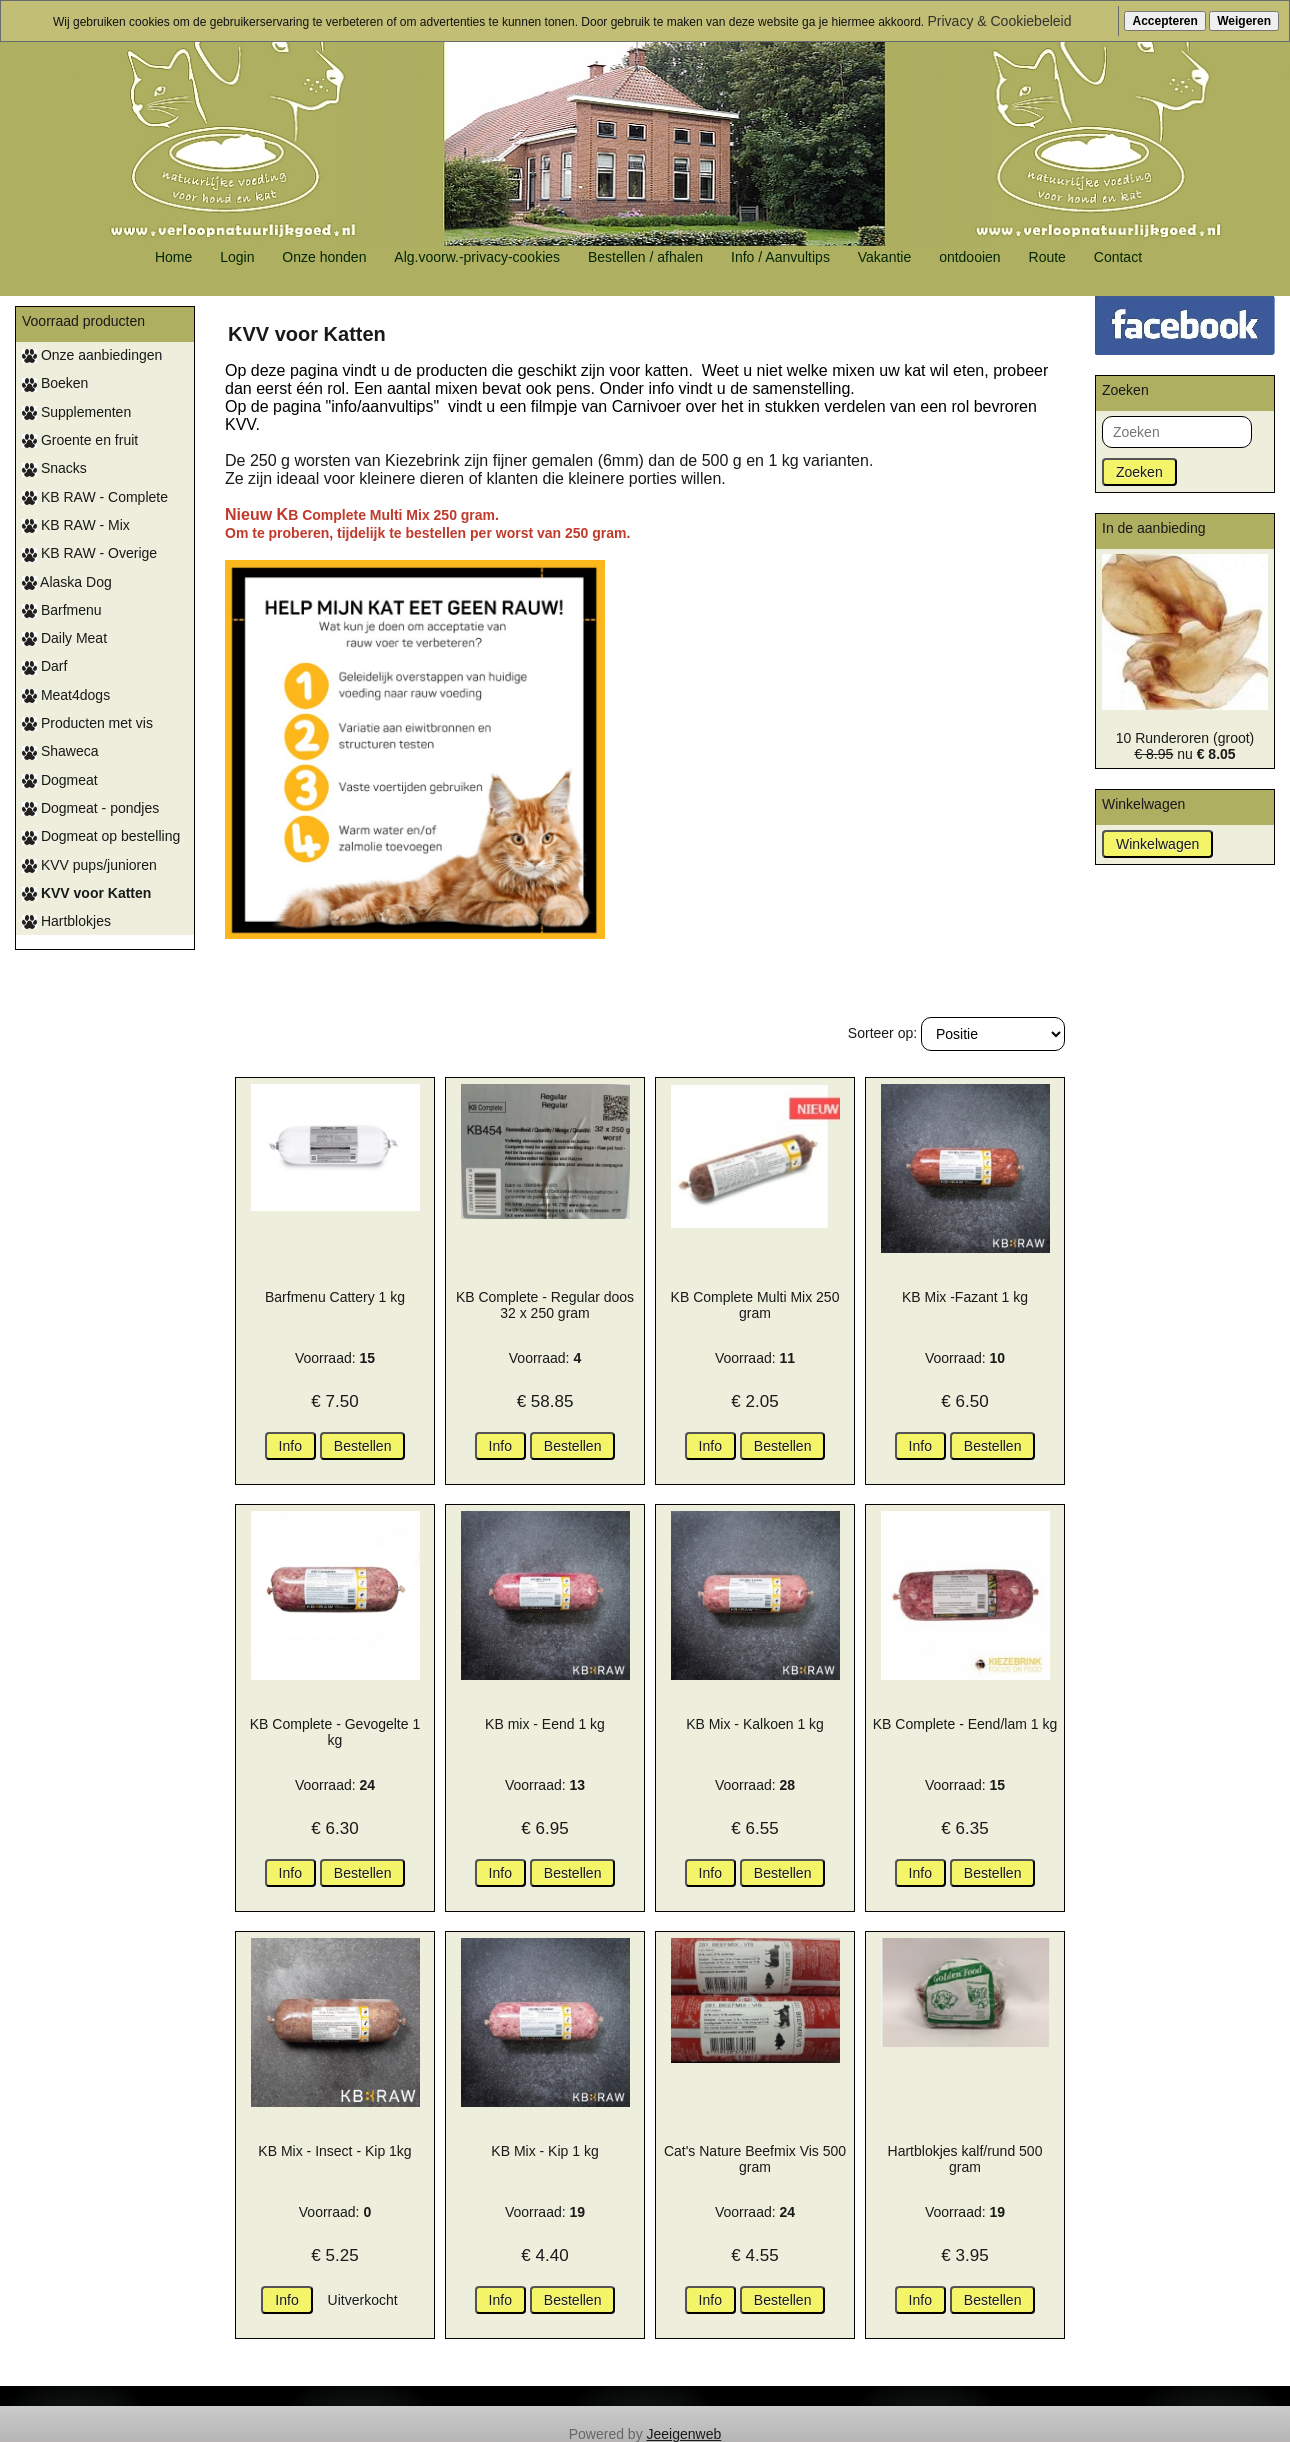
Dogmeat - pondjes (90, 808)
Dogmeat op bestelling (101, 836)
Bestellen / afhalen (645, 257)
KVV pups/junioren (89, 865)
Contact (1118, 257)
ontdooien (970, 257)
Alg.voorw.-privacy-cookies (477, 257)
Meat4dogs (66, 695)
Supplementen (76, 412)
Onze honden (324, 257)
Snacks (54, 468)
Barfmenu (62, 610)
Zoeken (1139, 472)
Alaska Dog (67, 582)
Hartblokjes (66, 921)
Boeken (55, 383)
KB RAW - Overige (89, 553)
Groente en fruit (80, 440)
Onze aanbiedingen (92, 355)
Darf (44, 666)
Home (173, 257)
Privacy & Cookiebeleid (1000, 21)
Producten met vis (87, 723)
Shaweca (60, 751)
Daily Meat (64, 638)
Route (1047, 257)
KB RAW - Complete (95, 497)
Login (237, 257)
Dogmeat (60, 780)
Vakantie (884, 257)
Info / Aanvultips (780, 257)
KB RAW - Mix (76, 525)
